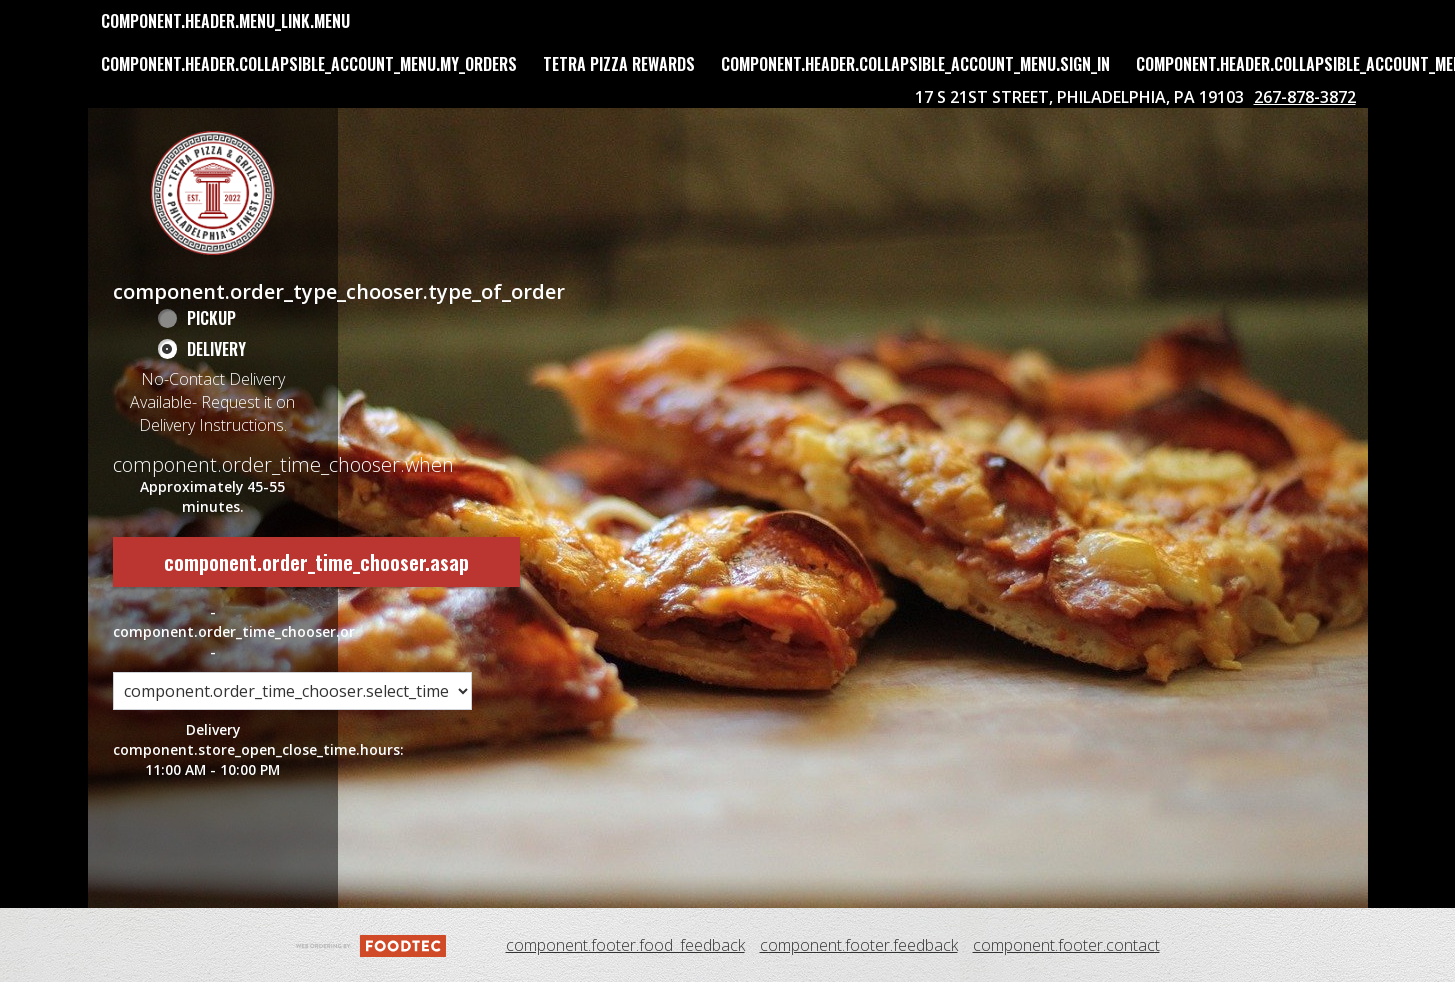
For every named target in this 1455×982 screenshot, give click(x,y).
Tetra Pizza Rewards (619, 64)
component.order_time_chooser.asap (316, 562)
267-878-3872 (1305, 97)
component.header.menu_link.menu (225, 21)
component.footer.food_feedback (625, 945)
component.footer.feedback (859, 945)
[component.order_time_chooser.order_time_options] (292, 691)
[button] (213, 193)
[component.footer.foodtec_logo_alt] (371, 944)
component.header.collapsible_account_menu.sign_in (915, 64)
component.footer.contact (1066, 945)
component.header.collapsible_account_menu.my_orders (309, 64)
